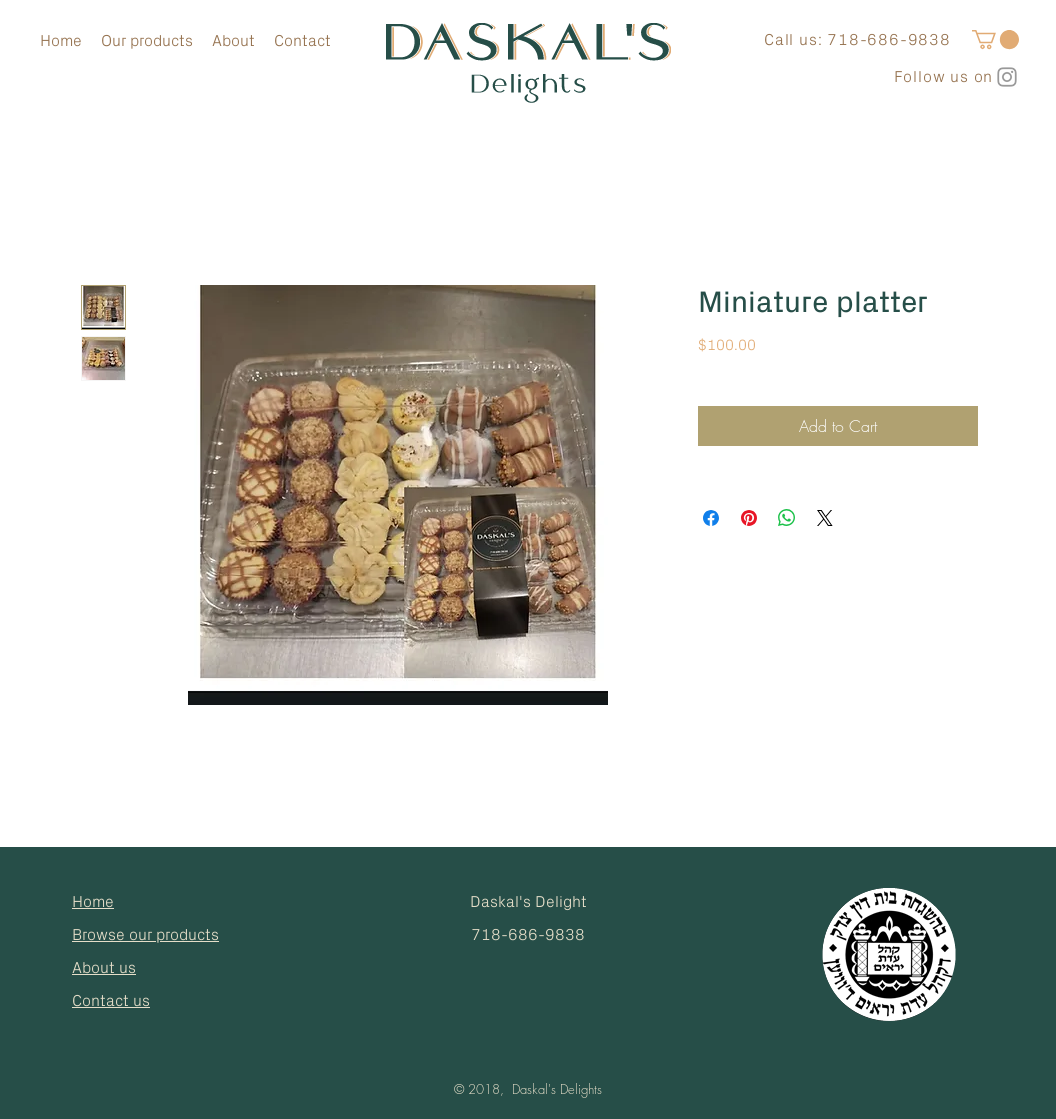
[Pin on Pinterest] (749, 518)
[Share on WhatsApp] (787, 518)
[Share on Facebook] (711, 518)
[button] (995, 39)
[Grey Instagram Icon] (1007, 77)
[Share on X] (825, 518)
